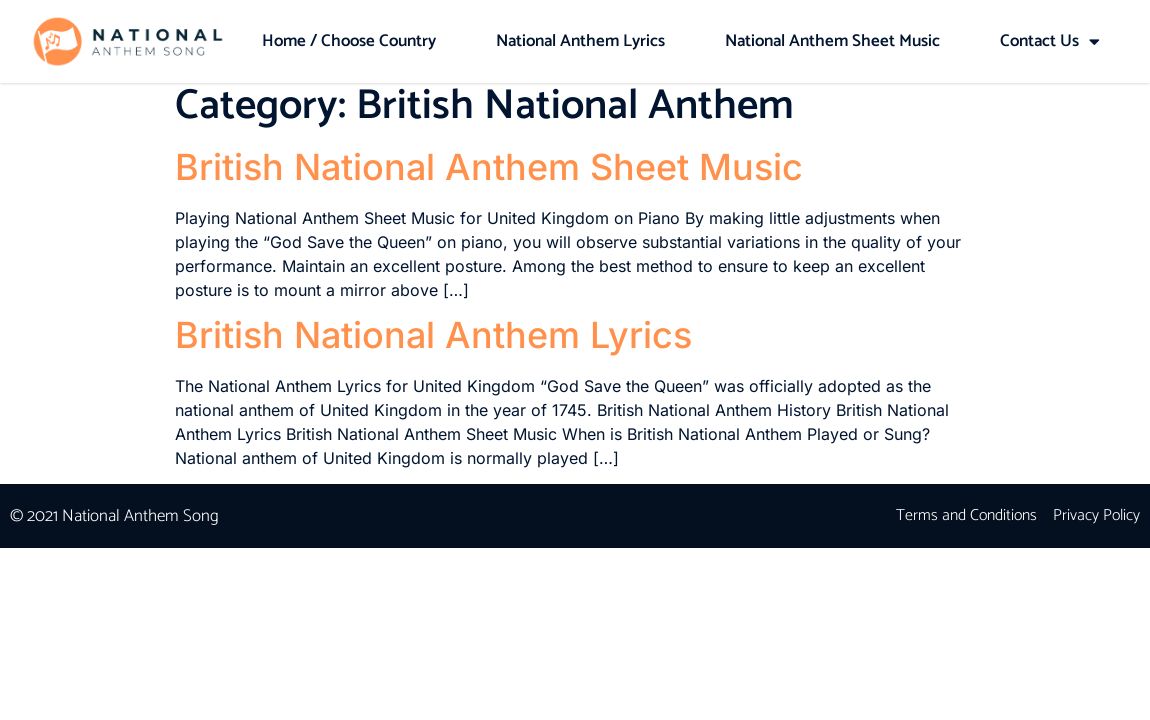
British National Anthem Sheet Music (489, 176)
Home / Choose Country (349, 41)
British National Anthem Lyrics (433, 344)
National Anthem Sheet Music (832, 41)
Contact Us (1050, 41)
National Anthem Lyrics (580, 41)
